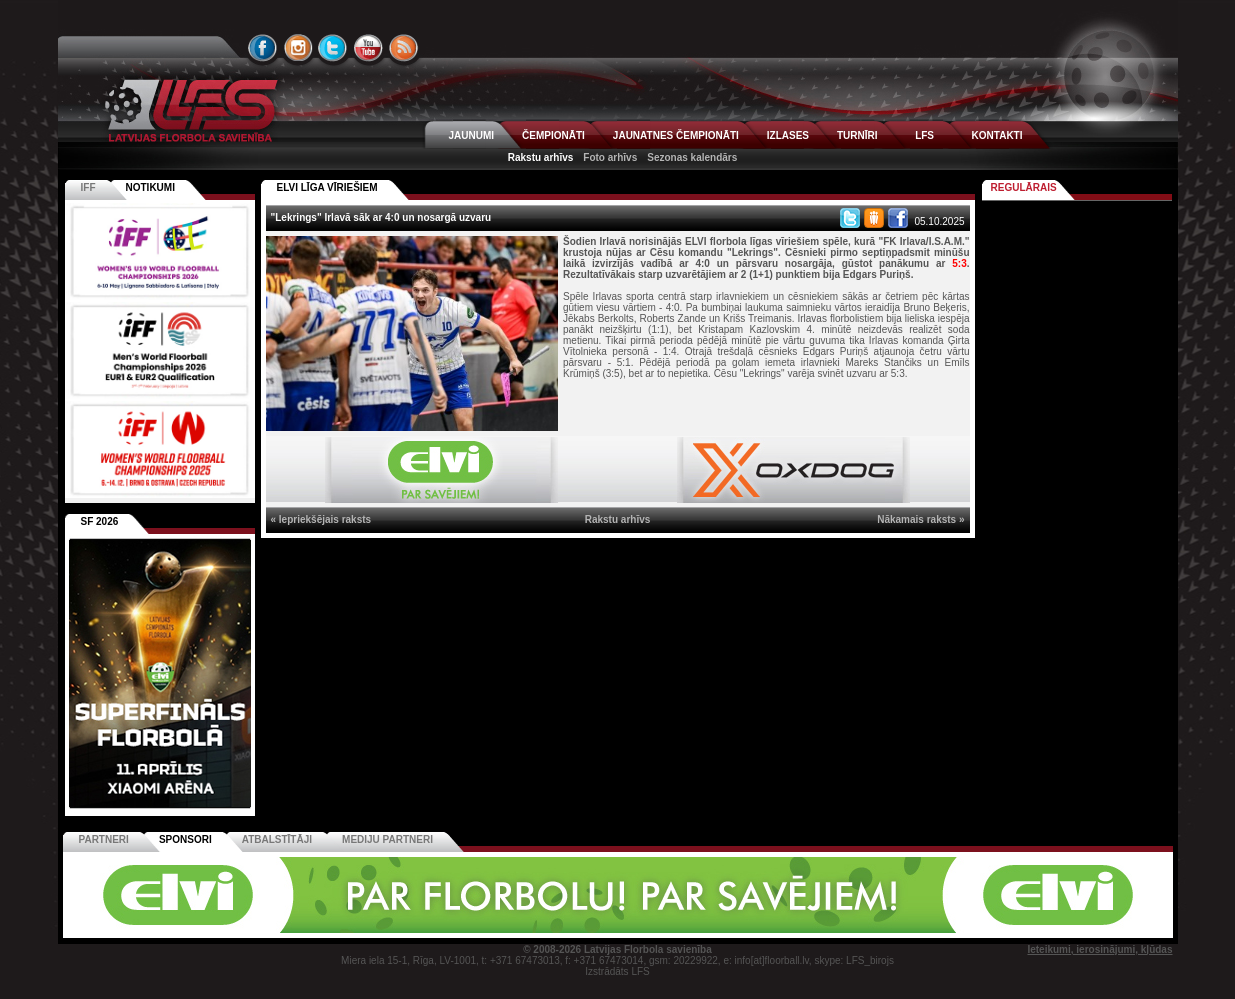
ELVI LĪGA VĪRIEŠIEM (327, 187)
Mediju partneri (387, 839)
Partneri (104, 839)
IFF (88, 187)
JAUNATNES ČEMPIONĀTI (676, 135)
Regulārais (1024, 187)
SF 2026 (100, 521)
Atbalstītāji (277, 839)
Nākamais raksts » (920, 519)
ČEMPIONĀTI (553, 135)
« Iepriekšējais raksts (321, 519)
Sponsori (185, 839)
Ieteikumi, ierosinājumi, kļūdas (1099, 949)
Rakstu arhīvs (541, 157)
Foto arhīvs (610, 157)
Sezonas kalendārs (692, 157)
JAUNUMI (472, 135)
